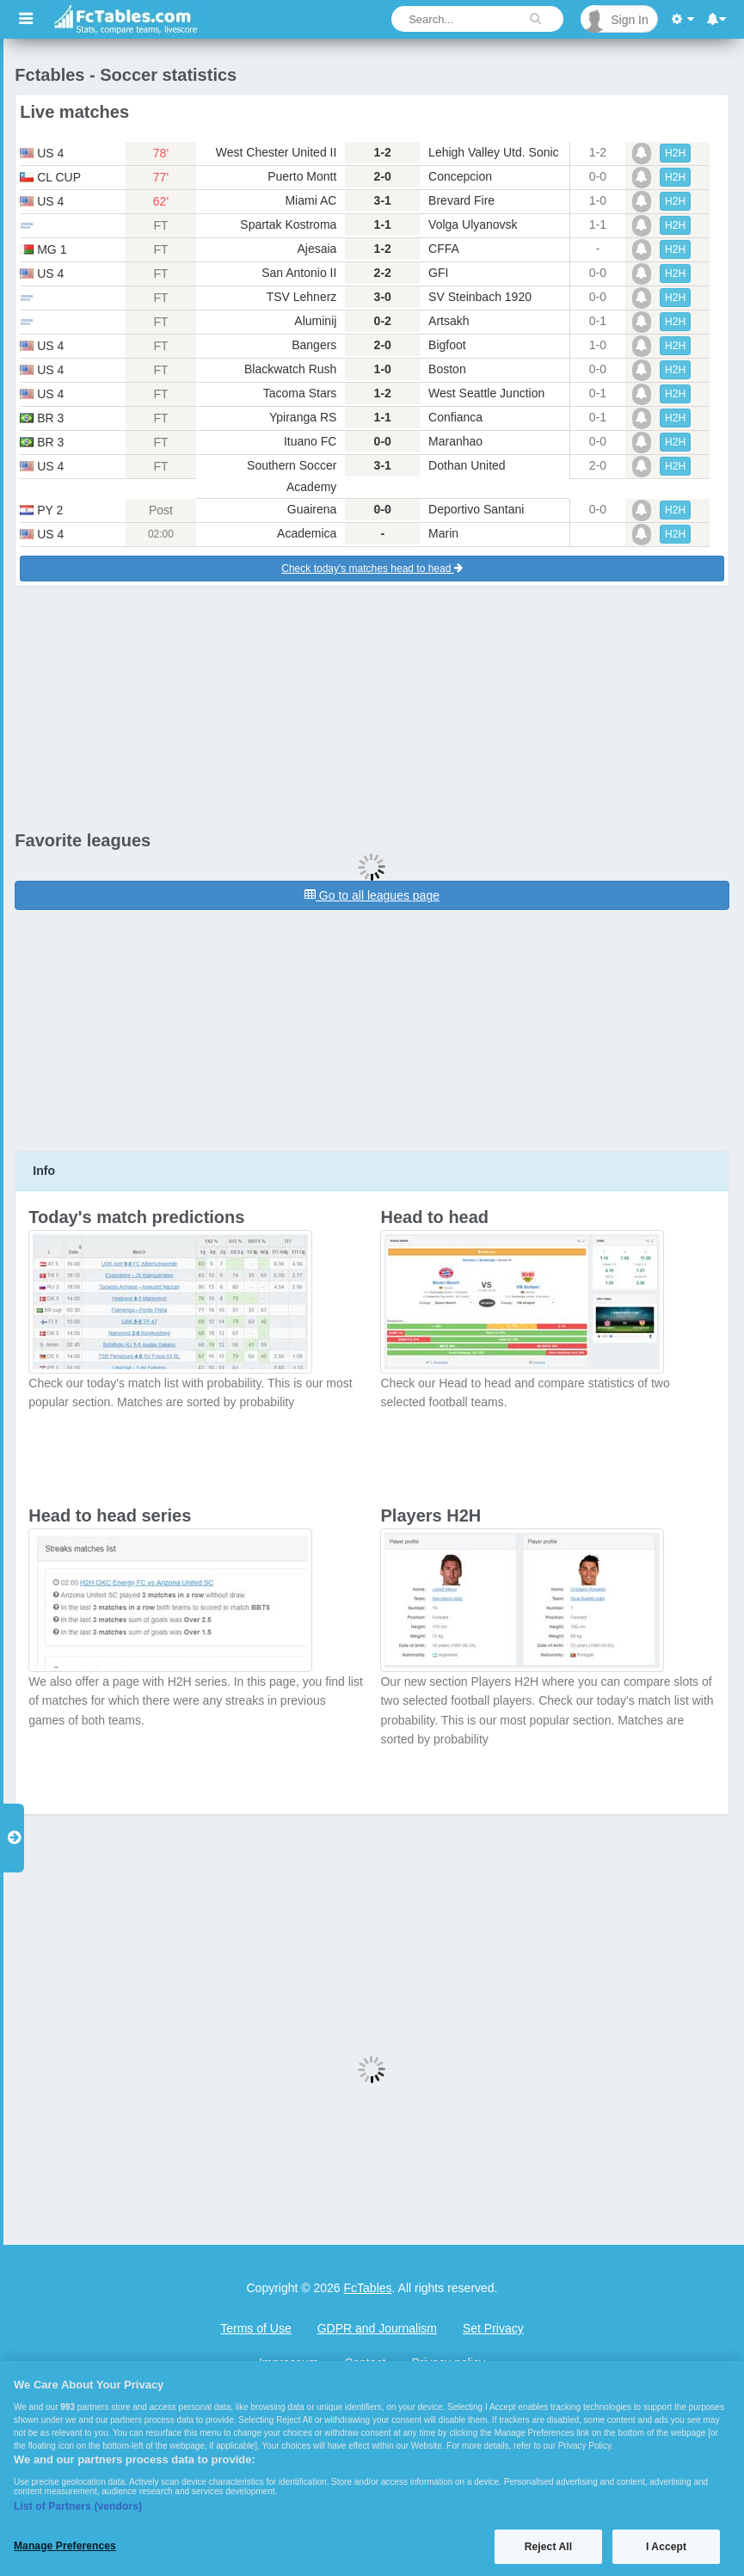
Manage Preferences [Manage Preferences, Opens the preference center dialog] (65, 2546)
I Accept (666, 2547)
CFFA (443, 248)
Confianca (455, 417)
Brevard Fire (461, 200)
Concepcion (460, 176)
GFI (438, 273)
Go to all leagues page (372, 895)
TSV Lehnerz (302, 297)
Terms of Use (255, 2328)
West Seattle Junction (486, 393)
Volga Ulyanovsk (473, 224)
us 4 (42, 153)
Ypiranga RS (302, 417)
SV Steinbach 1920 (480, 297)
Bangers (314, 345)
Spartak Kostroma (288, 224)
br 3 (42, 418)
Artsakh (448, 321)
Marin (443, 533)
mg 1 (43, 249)
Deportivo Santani (476, 509)
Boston (447, 369)
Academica (306, 533)
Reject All (548, 2547)
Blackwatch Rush (290, 369)
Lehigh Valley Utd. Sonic (493, 152)
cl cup (50, 177)
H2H (675, 153)
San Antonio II (298, 273)
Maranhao (455, 441)
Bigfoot (447, 345)
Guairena (312, 509)
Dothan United (467, 465)
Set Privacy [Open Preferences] (493, 2328)
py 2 (41, 510)
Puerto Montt (301, 176)
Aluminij (315, 321)
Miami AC (310, 200)
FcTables (368, 2288)
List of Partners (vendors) (78, 2506)
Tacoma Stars (300, 393)
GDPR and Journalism (377, 2328)
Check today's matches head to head (371, 569)
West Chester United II (276, 152)
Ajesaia (316, 248)
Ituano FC (310, 441)
